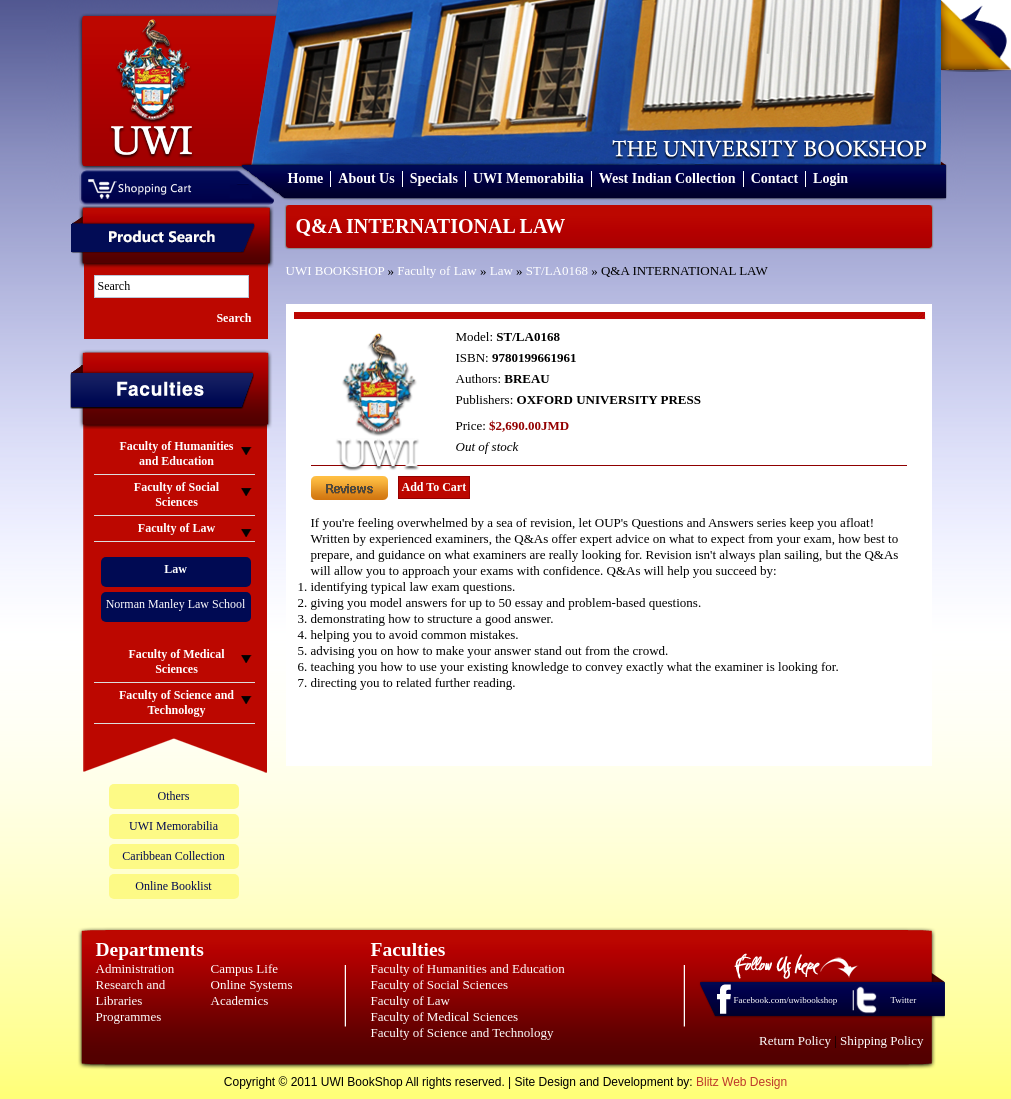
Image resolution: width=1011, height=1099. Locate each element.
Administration (135, 968)
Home (306, 178)
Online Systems (252, 984)
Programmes (129, 1016)
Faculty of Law (436, 270)
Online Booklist (173, 886)
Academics (240, 1000)
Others (174, 796)
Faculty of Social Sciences (440, 984)
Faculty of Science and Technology (462, 1032)
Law (501, 270)
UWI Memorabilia (528, 178)
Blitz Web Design (741, 1082)
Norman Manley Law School (176, 604)
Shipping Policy (881, 1040)
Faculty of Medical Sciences (445, 1016)
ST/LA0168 (557, 270)
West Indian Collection (667, 178)
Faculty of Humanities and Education (468, 968)
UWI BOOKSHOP (335, 270)
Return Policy (795, 1040)
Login (830, 178)
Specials (434, 178)
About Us (366, 178)
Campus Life (245, 968)
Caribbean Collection (173, 856)
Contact (774, 178)
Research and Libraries (131, 992)
